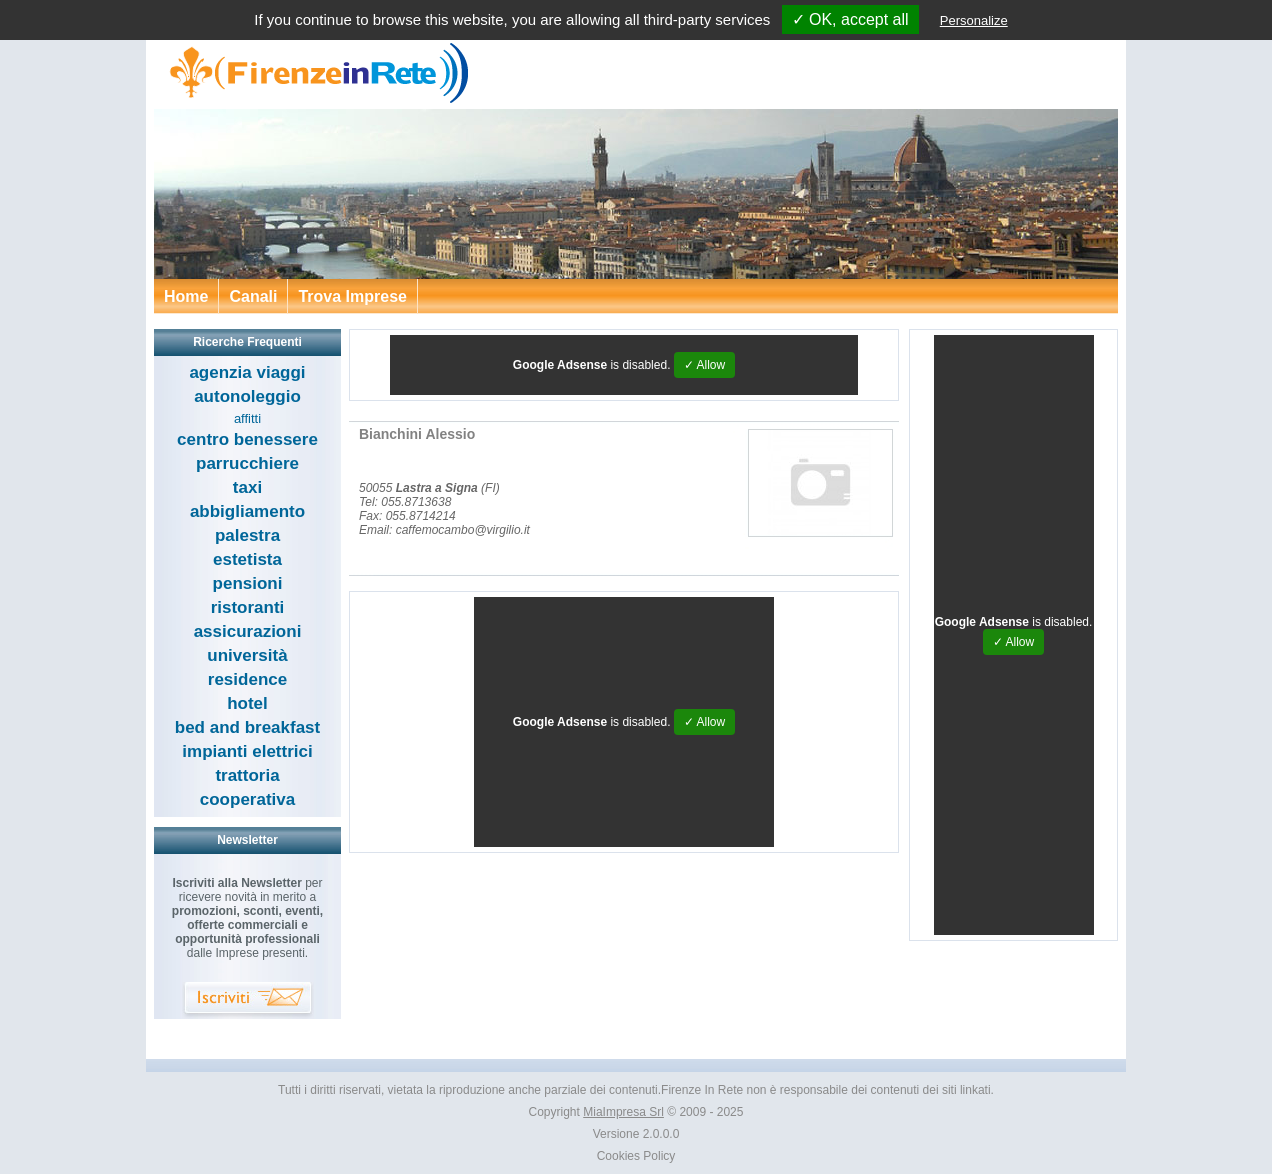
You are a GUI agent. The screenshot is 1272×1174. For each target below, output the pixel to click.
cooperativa (247, 799)
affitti (247, 418)
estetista (247, 559)
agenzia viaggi (247, 372)
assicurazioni (248, 631)
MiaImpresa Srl (623, 1112)
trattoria (247, 775)
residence (247, 679)
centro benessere (247, 439)
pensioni (248, 583)
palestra (247, 535)
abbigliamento (247, 511)
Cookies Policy (636, 1156)
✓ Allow (704, 365)
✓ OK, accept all (850, 19)
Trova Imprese (352, 296)
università (247, 655)
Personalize (974, 20)
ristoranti (248, 607)
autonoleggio (247, 396)
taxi (247, 487)
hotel (247, 703)
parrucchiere (247, 463)
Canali (253, 296)
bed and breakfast (248, 727)
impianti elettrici (247, 751)
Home (186, 296)
